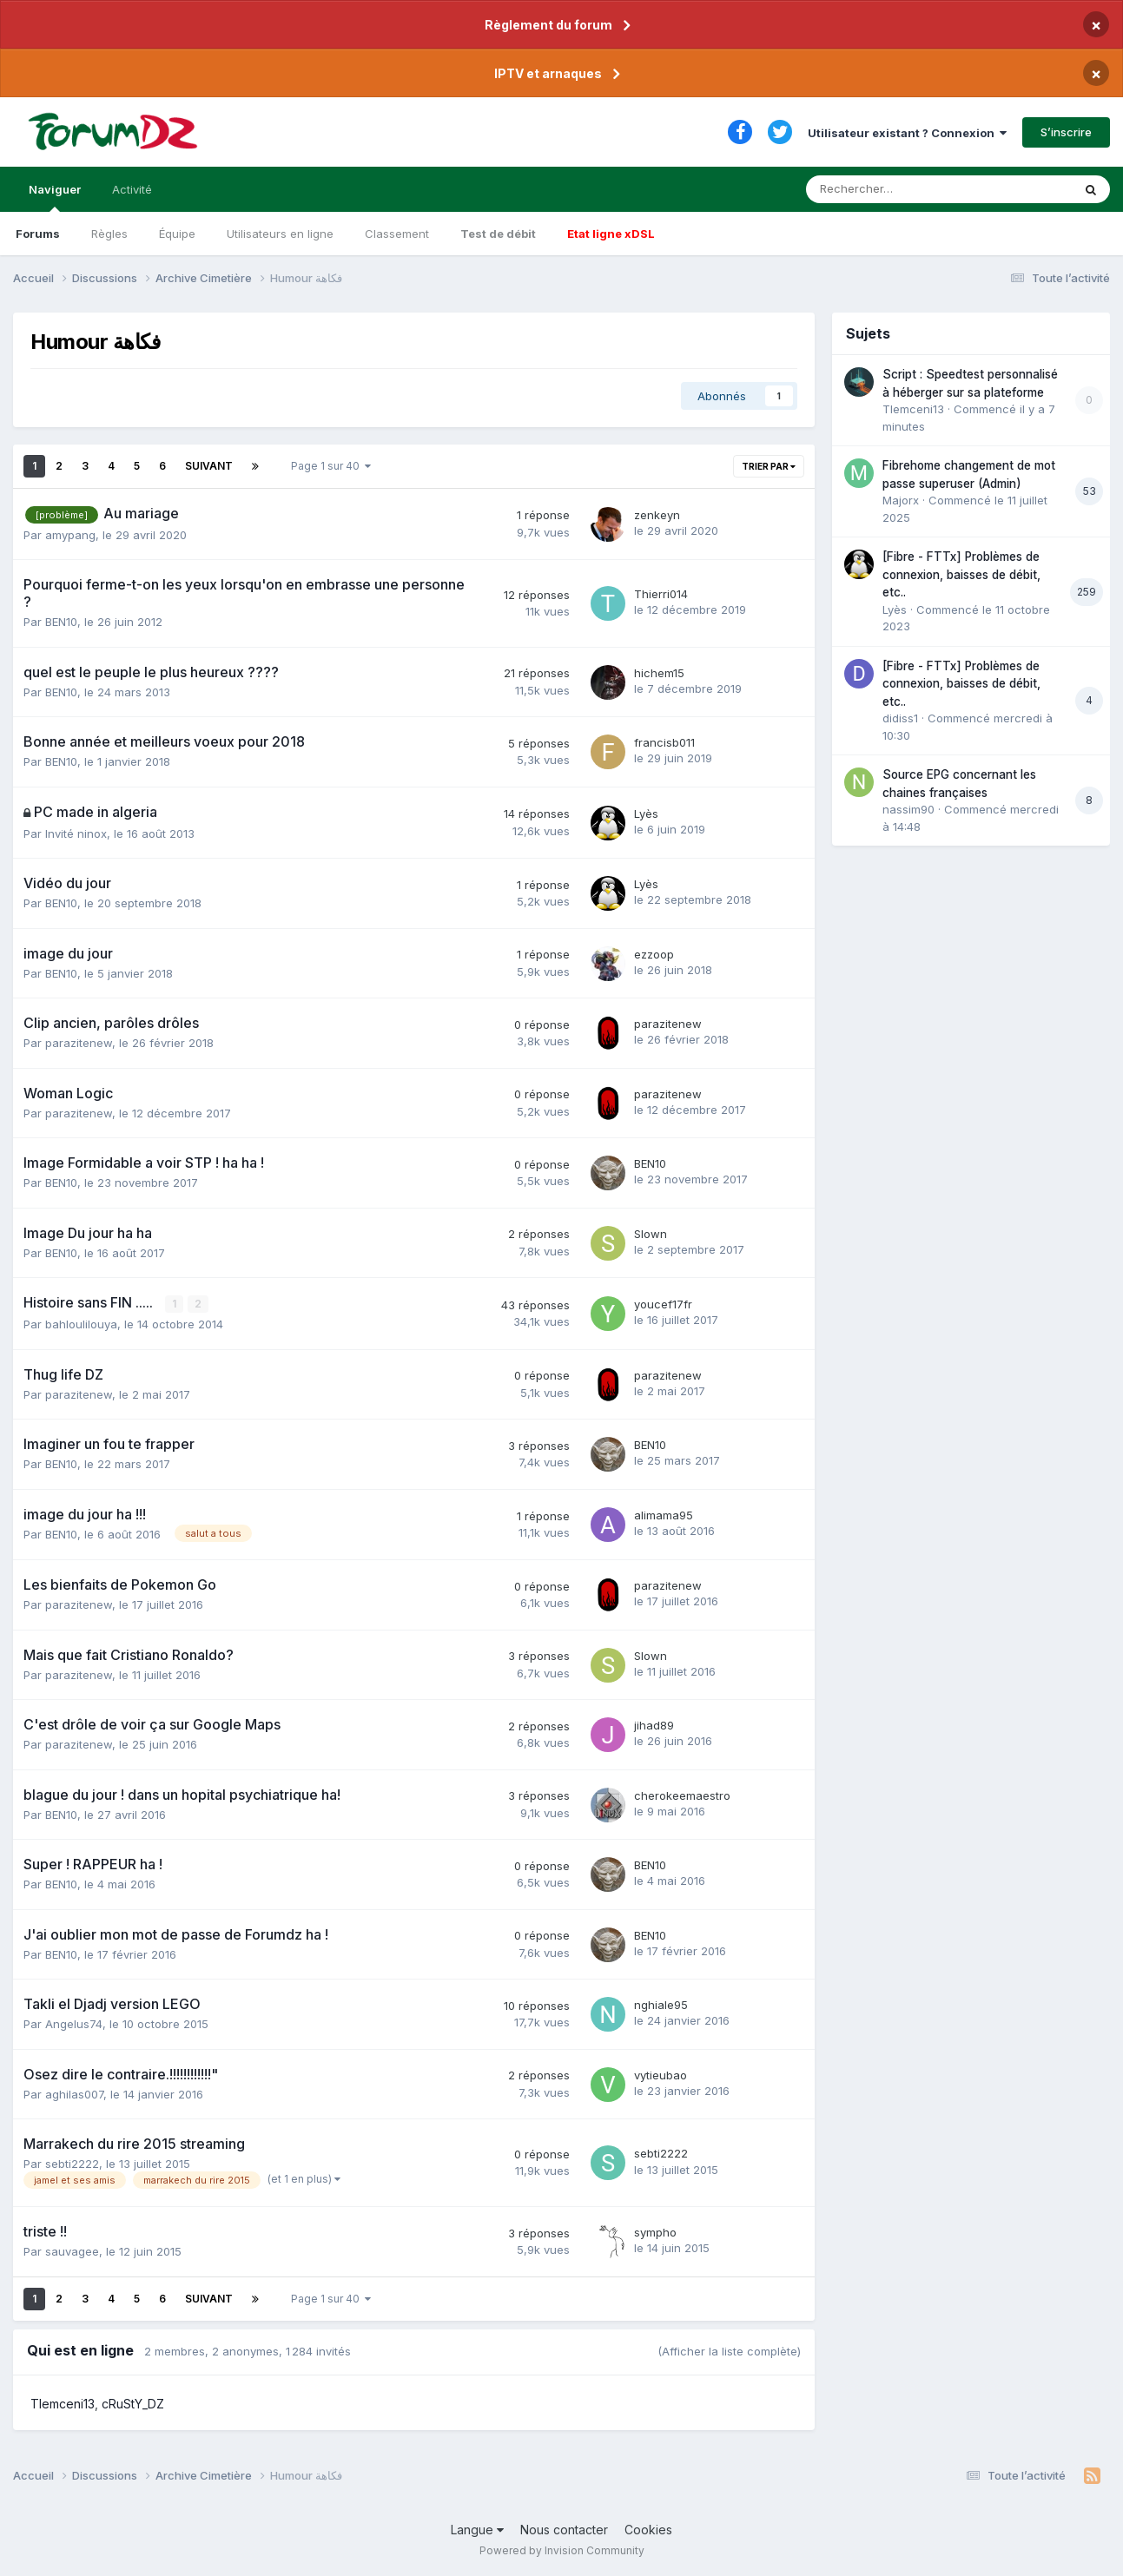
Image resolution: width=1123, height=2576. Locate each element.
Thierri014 (661, 594)
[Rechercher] (898, 189)
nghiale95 (661, 2005)
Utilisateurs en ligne (280, 233)
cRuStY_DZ (133, 2403)
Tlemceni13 (62, 2403)
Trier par (769, 466)
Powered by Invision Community (561, 2550)
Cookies (648, 2529)
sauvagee (72, 2251)
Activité (132, 189)
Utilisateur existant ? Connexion (907, 133)
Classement (397, 233)
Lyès (646, 813)
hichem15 (659, 673)
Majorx (900, 500)
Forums (38, 233)
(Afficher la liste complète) (729, 2351)
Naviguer (55, 197)
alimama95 (663, 1515)
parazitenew (78, 1043)
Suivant (209, 465)
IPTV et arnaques (548, 73)
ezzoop (654, 954)
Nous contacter (564, 2529)
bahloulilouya (81, 1324)
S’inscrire (1066, 132)
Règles (109, 233)
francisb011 (664, 742)
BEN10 (61, 622)
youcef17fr (663, 1304)
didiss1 (900, 718)
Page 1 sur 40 (331, 465)
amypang (70, 535)
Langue (477, 2529)
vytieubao (660, 2075)
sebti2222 (72, 2164)
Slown (650, 1234)
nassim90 (908, 809)
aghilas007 (74, 2094)
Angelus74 (73, 2024)
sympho (655, 2232)
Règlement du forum (548, 24)
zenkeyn (657, 515)
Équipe (177, 233)
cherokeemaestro (682, 1795)
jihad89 (654, 1725)
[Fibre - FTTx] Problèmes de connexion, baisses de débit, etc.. (961, 574)
